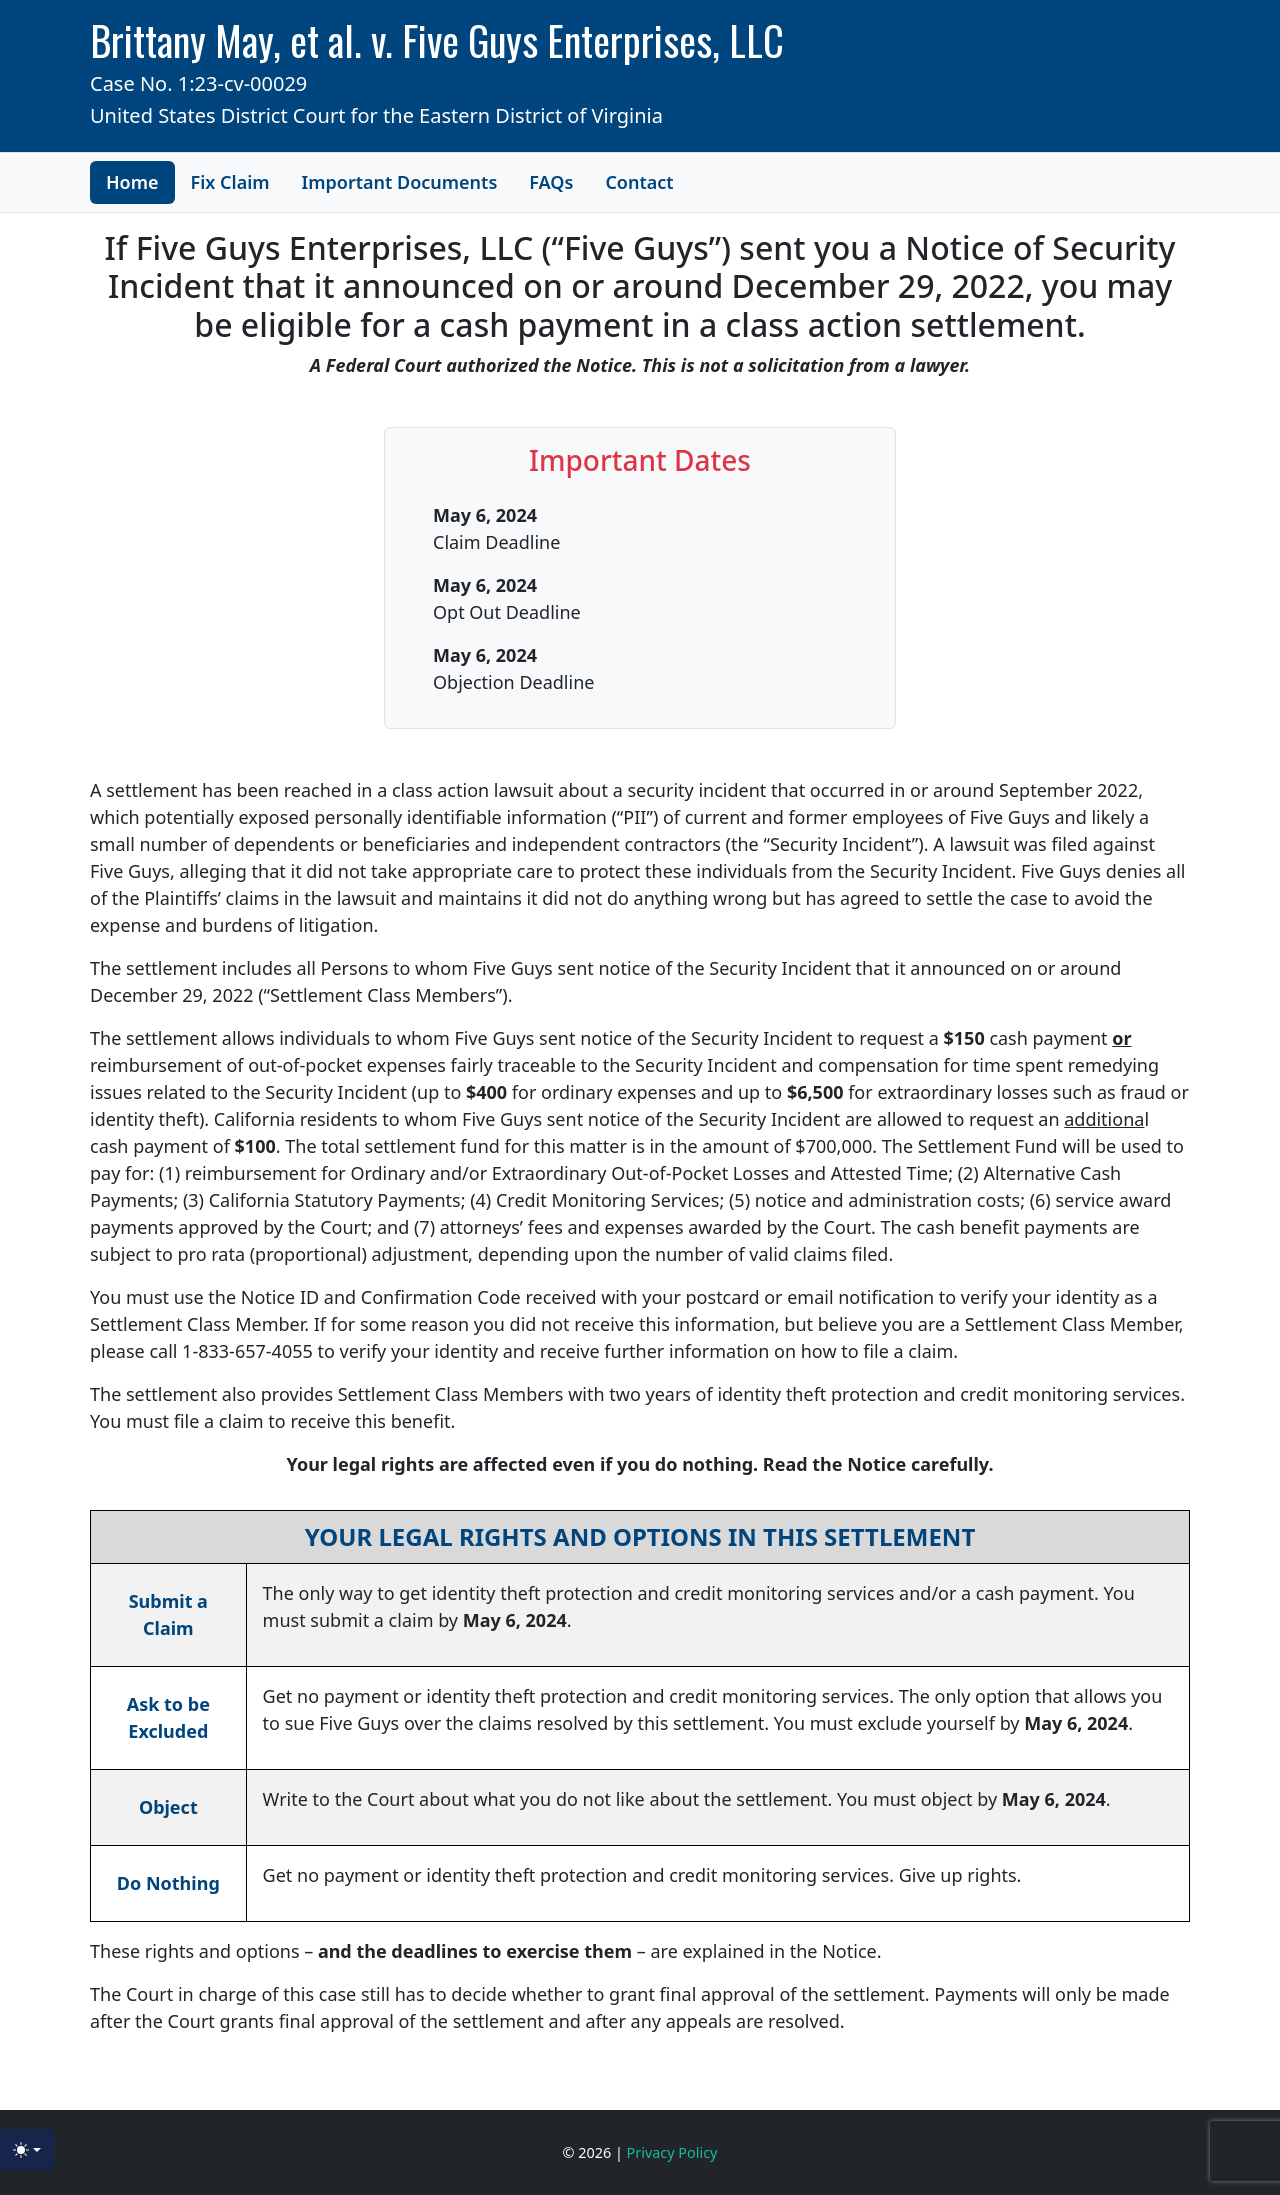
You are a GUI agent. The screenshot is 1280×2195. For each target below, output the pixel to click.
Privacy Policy (672, 2152)
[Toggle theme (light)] (27, 2150)
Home (132, 182)
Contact (639, 182)
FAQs (551, 182)
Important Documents (400, 182)
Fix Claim (230, 182)
